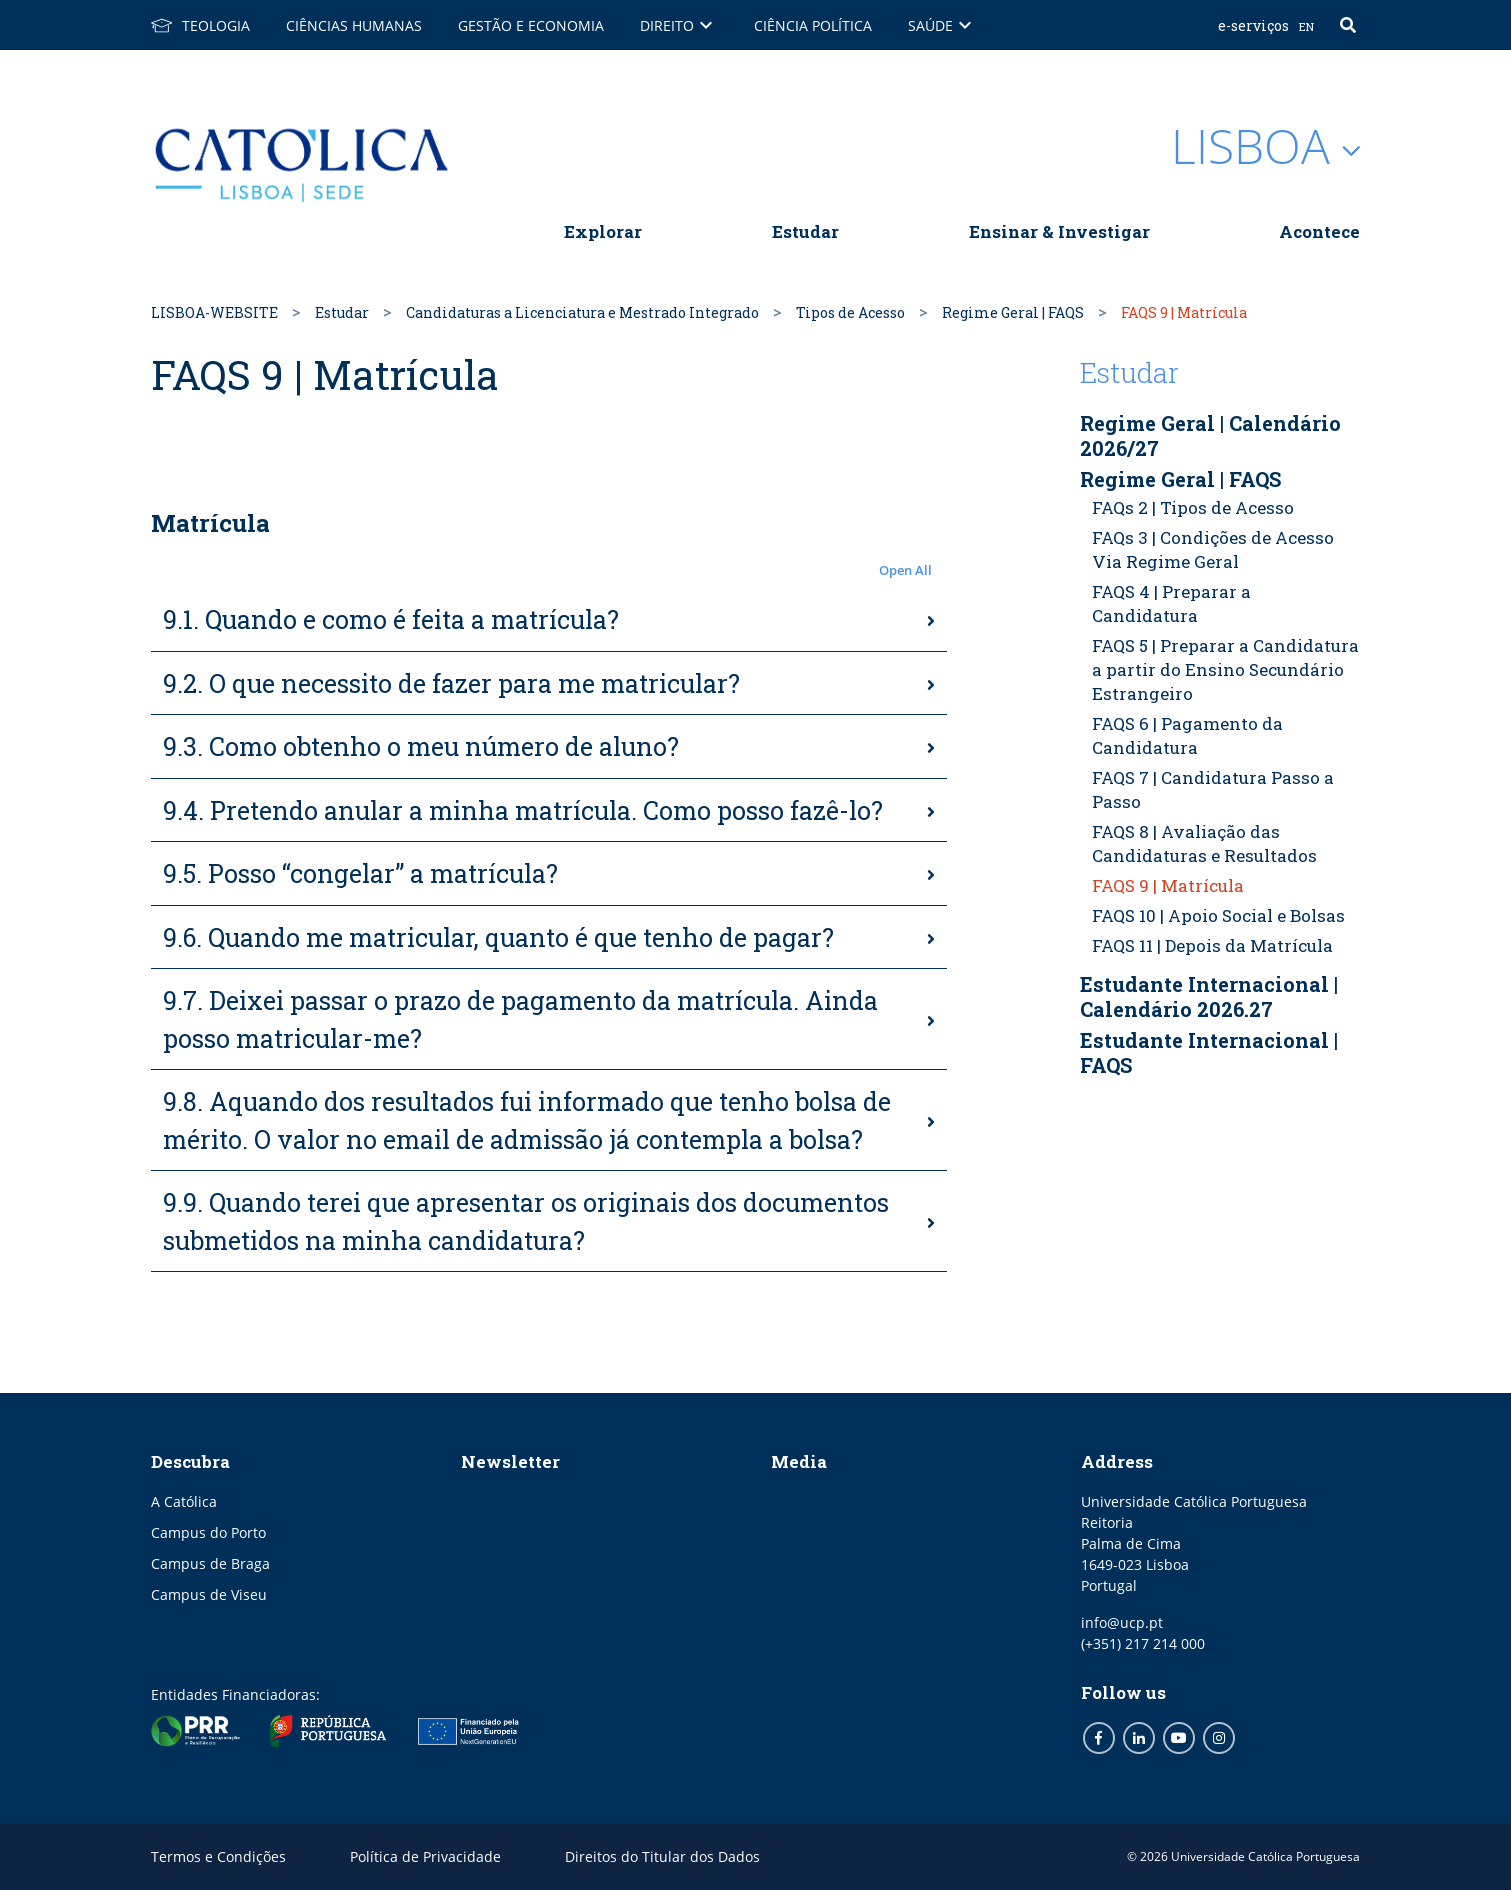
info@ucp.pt (1122, 1622)
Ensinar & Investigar (1059, 231)
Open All (905, 570)
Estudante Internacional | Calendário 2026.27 (1209, 996)
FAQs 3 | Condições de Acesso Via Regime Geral (1213, 549)
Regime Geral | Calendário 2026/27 (1210, 435)
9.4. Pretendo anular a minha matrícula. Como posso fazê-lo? (523, 810)
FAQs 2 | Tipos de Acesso (1193, 507)
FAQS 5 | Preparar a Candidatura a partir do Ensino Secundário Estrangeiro (1225, 669)
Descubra (190, 1461)
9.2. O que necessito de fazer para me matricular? (451, 683)
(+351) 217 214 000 (1143, 1643)
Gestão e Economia (531, 25)
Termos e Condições (218, 1856)
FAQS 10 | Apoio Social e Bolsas (1218, 915)
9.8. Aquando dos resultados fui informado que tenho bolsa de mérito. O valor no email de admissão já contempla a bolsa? (527, 1120)
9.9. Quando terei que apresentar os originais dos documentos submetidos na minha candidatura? (526, 1221)
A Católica (184, 1501)
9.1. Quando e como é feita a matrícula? (391, 619)
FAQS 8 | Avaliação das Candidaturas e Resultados (1204, 843)
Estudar (805, 231)
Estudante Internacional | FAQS (1209, 1052)
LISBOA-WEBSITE (214, 312)
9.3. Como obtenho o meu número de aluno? (421, 746)
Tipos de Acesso (850, 312)
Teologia (216, 25)
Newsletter (510, 1461)
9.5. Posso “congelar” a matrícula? (360, 873)
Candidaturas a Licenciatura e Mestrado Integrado (582, 312)
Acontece (1319, 231)
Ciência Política (813, 25)
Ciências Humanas (354, 25)
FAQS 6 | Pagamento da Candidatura (1187, 735)
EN (1306, 26)
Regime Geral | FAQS (1013, 312)
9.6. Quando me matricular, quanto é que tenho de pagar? (498, 937)
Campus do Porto (208, 1532)
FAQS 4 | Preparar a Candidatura (1171, 603)
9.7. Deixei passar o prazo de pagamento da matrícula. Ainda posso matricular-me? (520, 1019)
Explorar (603, 231)
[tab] (549, 621)
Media (799, 1461)
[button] (549, 571)
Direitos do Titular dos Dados (662, 1856)
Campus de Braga (210, 1563)
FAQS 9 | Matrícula (1168, 885)
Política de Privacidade (425, 1856)
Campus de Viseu (209, 1594)
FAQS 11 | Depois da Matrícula (1212, 945)
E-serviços (1253, 25)
